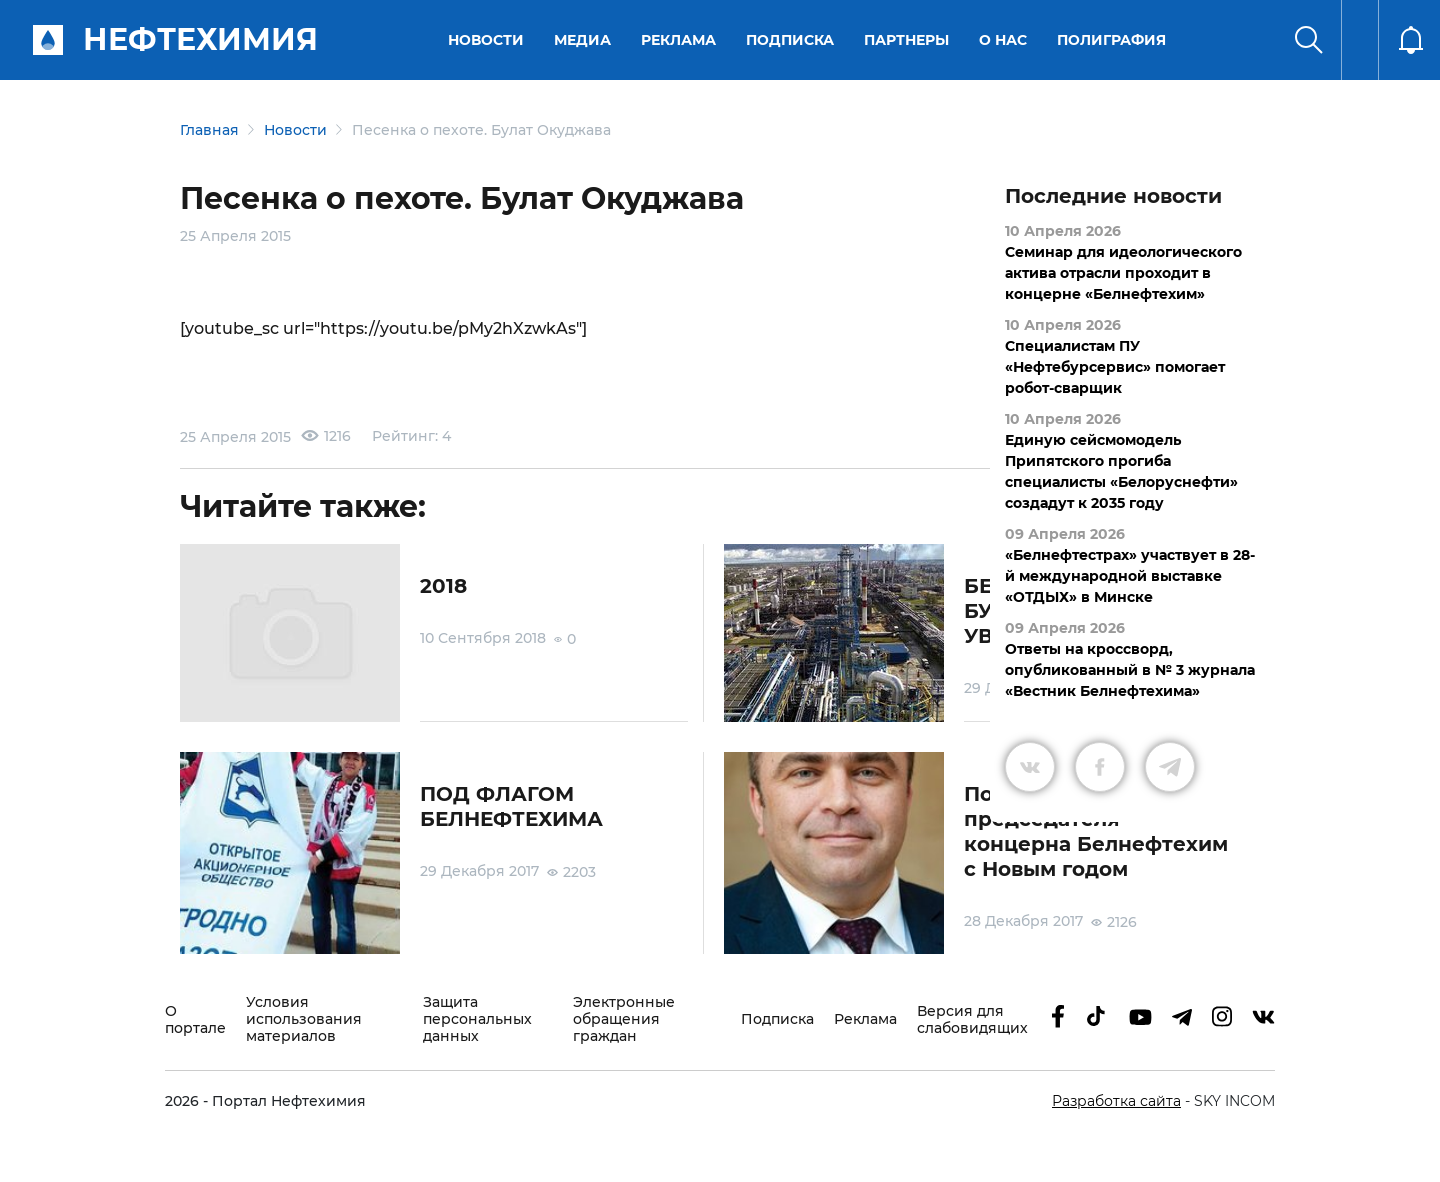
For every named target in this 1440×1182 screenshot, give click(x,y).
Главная (209, 130)
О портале (195, 1020)
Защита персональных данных (477, 1019)
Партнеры (906, 40)
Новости (486, 40)
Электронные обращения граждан (624, 1019)
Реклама (678, 40)
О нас (1003, 40)
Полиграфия (1111, 40)
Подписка (790, 40)
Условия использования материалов (304, 1019)
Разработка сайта (1116, 1101)
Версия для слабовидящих (972, 1020)
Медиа (582, 40)
